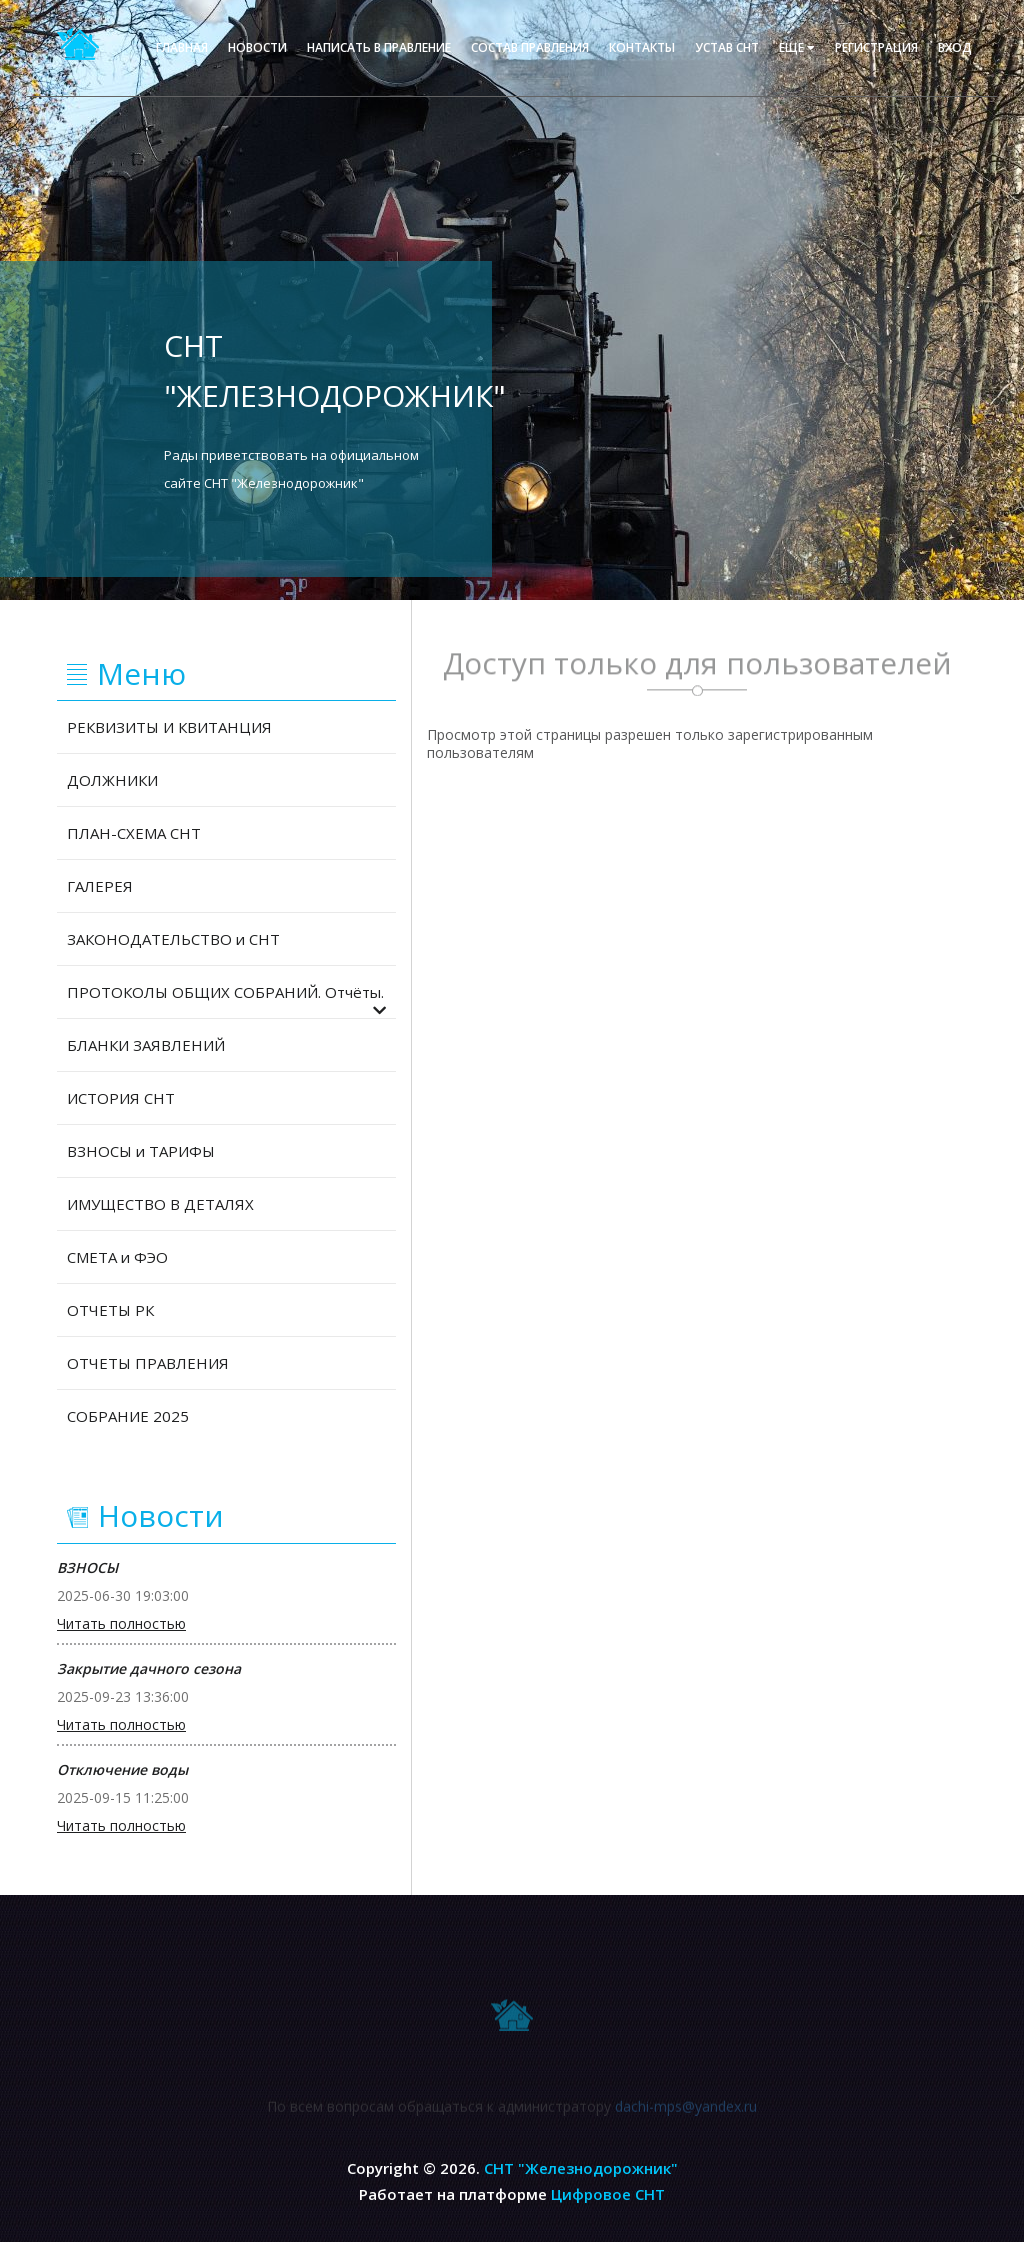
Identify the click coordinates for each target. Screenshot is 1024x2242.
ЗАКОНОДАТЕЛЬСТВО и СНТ (173, 939)
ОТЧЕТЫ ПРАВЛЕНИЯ (148, 1363)
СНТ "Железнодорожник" (581, 2168)
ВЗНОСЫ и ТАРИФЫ (141, 1151)
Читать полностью (121, 1624)
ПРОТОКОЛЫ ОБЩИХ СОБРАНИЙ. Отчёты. (226, 1000)
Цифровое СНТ (608, 2194)
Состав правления (530, 47)
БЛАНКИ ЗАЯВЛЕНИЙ (146, 1045)
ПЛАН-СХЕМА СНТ (134, 833)
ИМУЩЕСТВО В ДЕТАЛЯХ (160, 1204)
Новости (257, 47)
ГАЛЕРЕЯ (100, 886)
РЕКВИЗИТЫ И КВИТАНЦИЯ (169, 727)
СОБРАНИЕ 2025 (128, 1416)
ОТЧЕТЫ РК (110, 1310)
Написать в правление (379, 47)
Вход (955, 47)
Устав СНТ (727, 47)
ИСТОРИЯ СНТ (121, 1098)
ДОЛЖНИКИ (112, 780)
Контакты (642, 47)
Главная (182, 47)
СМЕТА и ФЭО (117, 1257)
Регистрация (876, 47)
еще (797, 47)
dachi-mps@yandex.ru (686, 2109)
